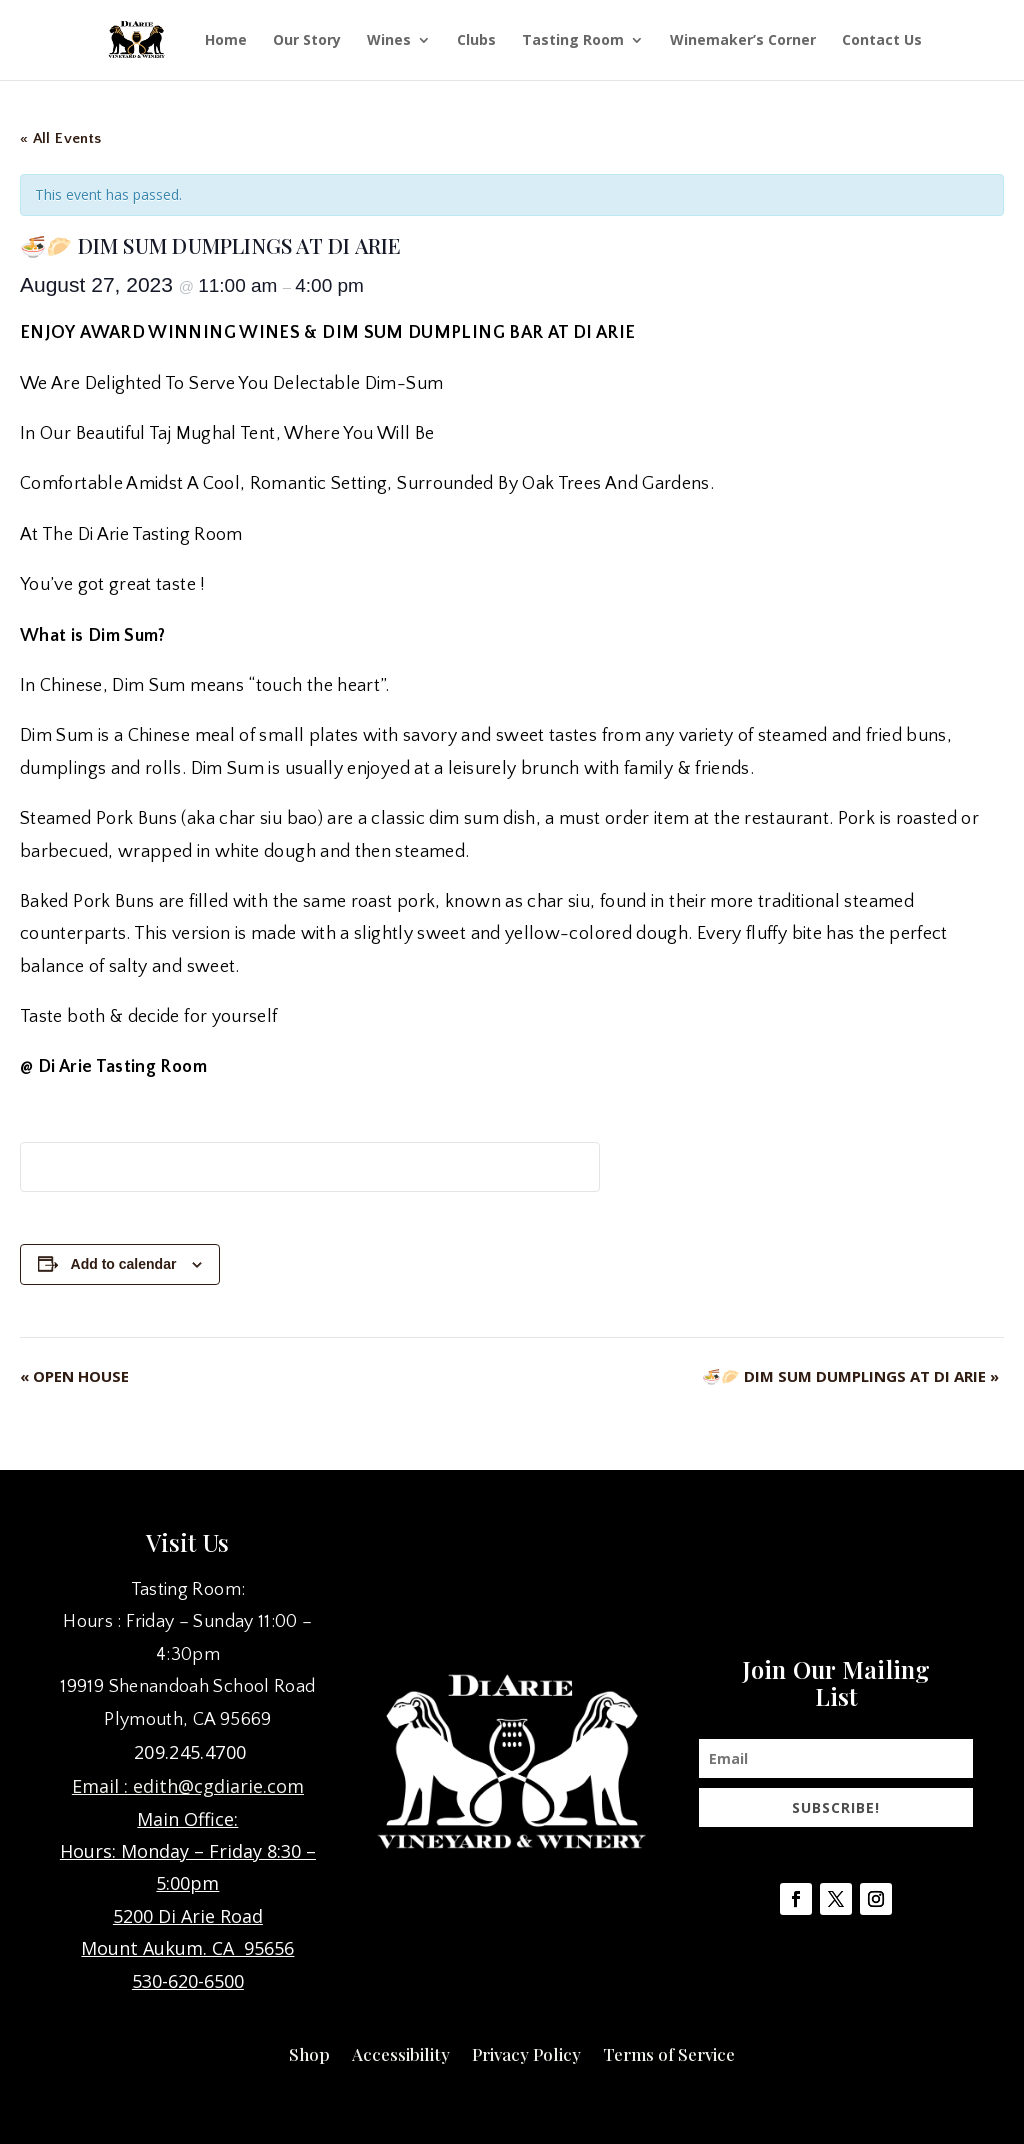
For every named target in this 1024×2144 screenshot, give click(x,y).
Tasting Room (573, 41)
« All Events (60, 138)
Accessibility (401, 2052)
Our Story (307, 41)
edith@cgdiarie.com (218, 1786)
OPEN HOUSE (74, 1376)
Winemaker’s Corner (743, 41)
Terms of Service (669, 2052)
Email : (102, 1786)
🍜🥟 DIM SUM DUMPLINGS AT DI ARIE (850, 1376)
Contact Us (882, 41)
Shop (309, 2052)
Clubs (476, 41)
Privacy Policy (526, 2052)
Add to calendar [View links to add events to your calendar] (124, 1264)
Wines (389, 41)
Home (226, 41)
